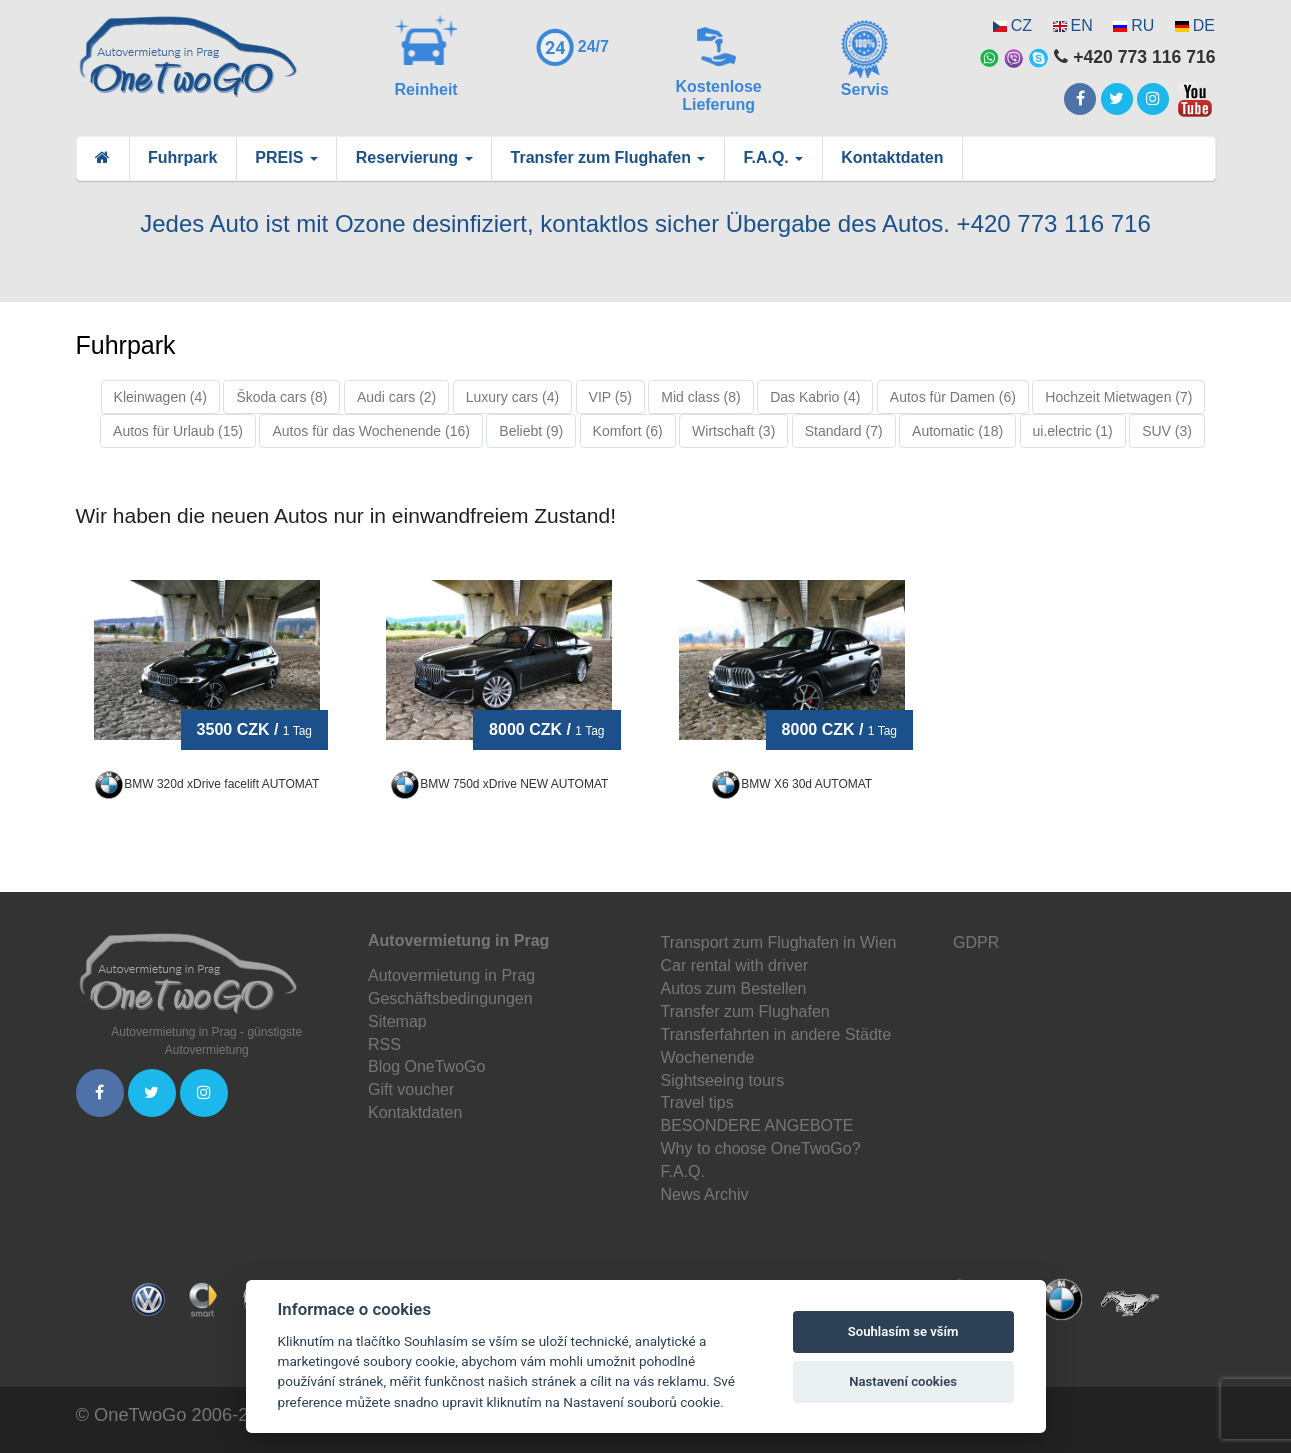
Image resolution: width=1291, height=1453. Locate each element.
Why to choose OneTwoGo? (761, 1148)
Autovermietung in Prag (451, 975)
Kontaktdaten (892, 157)
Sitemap (397, 1021)
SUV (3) (1167, 431)
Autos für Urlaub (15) (178, 431)
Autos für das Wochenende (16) (370, 431)
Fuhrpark (182, 157)
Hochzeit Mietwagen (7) (1118, 397)
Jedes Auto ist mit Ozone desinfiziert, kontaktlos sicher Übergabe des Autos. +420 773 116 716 (645, 223)
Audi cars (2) (396, 397)
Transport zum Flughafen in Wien (779, 942)
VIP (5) (610, 397)
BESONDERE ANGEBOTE (757, 1125)
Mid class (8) (700, 397)
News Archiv (705, 1194)
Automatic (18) (957, 431)
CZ (1021, 25)
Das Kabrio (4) (815, 397)
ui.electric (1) (1073, 431)
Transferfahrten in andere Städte (776, 1034)
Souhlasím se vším (903, 1331)
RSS (384, 1044)
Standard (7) (844, 431)
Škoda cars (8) (281, 397)
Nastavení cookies (903, 1381)
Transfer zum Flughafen (745, 1011)
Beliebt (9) (531, 431)
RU (1142, 25)
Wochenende (708, 1057)
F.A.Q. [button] (773, 157)
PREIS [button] (286, 157)
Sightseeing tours (723, 1080)
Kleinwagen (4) (160, 397)
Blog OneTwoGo (426, 1066)
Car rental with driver (735, 965)
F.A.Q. (683, 1171)
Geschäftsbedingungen (450, 998)
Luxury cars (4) (512, 397)
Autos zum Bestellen (734, 988)
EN (1082, 25)
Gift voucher (411, 1089)
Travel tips (697, 1102)
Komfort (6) (628, 431)
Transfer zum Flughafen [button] (608, 157)
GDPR (976, 942)
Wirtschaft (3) (733, 431)
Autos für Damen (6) (953, 397)
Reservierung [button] (414, 157)
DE (1204, 25)
